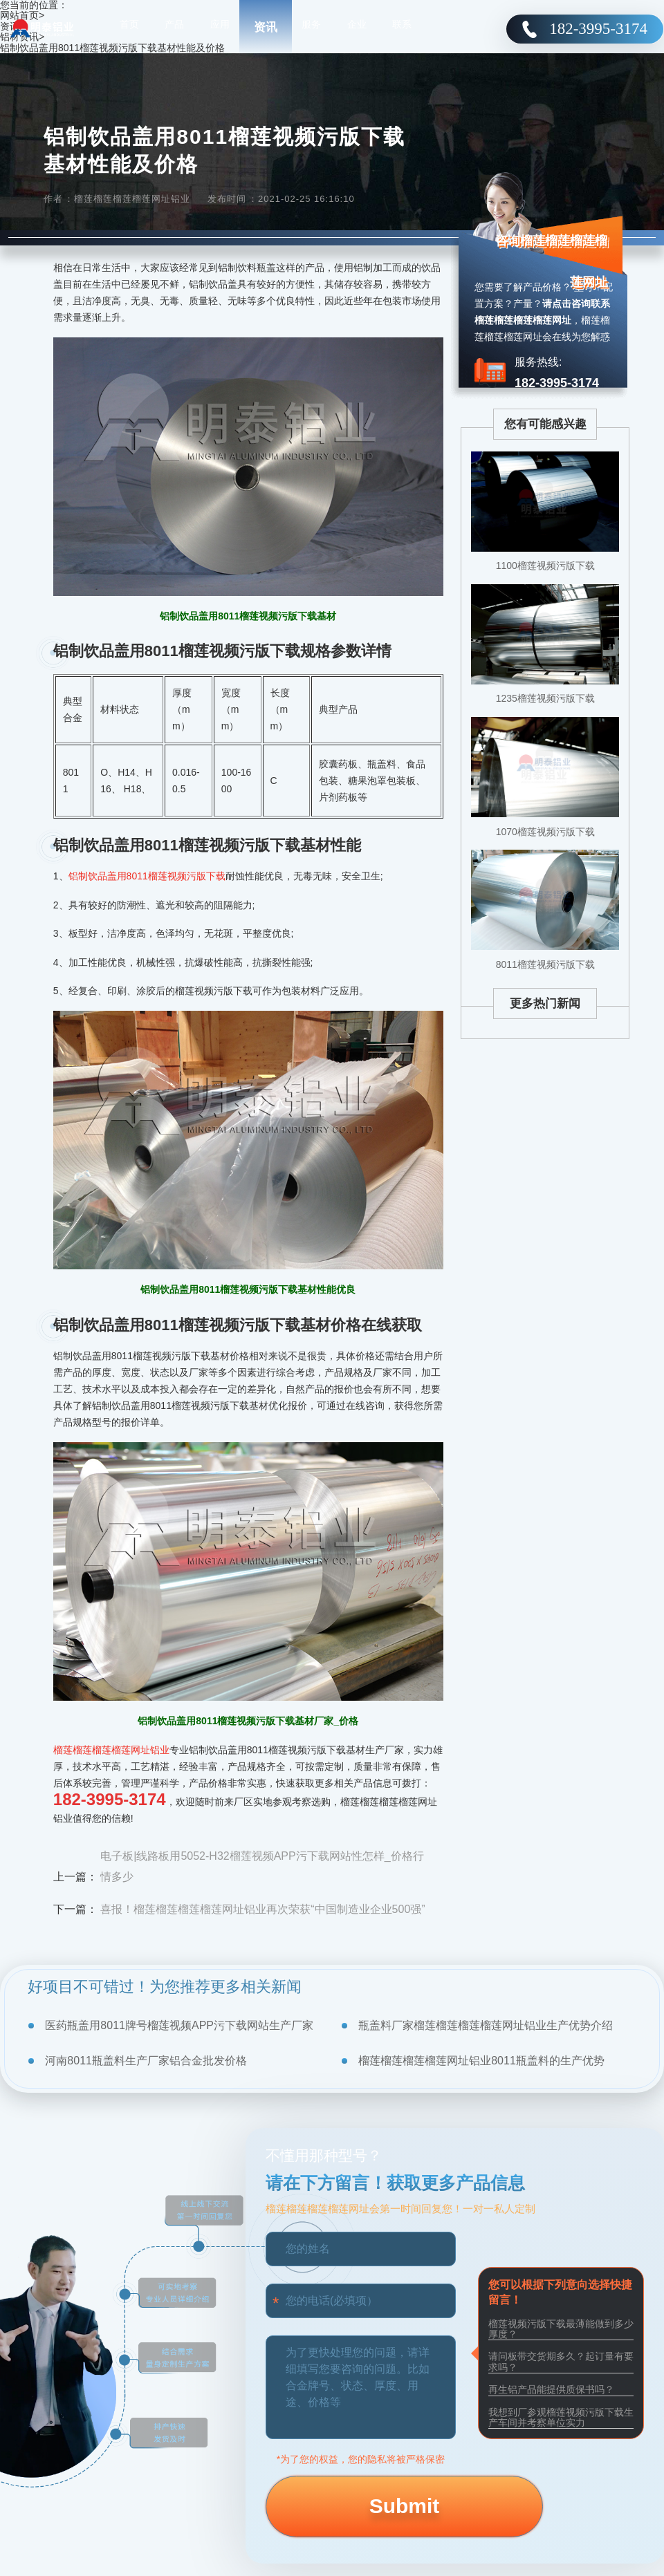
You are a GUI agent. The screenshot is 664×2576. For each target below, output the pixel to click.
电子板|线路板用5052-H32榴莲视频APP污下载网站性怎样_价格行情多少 (261, 1866)
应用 (220, 27)
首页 (129, 27)
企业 (357, 27)
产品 (174, 27)
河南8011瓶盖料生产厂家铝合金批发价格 (146, 2060)
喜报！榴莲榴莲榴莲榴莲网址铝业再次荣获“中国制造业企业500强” (262, 1909)
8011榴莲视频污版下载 (545, 964)
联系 (402, 27)
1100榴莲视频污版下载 (545, 565)
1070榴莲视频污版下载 (545, 831)
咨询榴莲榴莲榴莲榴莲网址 (551, 261)
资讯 (265, 27)
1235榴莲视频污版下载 (545, 698)
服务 (311, 27)
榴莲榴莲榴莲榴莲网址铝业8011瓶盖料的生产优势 (481, 2060)
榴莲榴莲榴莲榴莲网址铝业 (111, 1749)
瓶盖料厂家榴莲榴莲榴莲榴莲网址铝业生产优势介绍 (485, 2025)
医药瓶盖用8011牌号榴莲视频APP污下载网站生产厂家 (179, 2025)
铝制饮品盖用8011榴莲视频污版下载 (146, 875)
